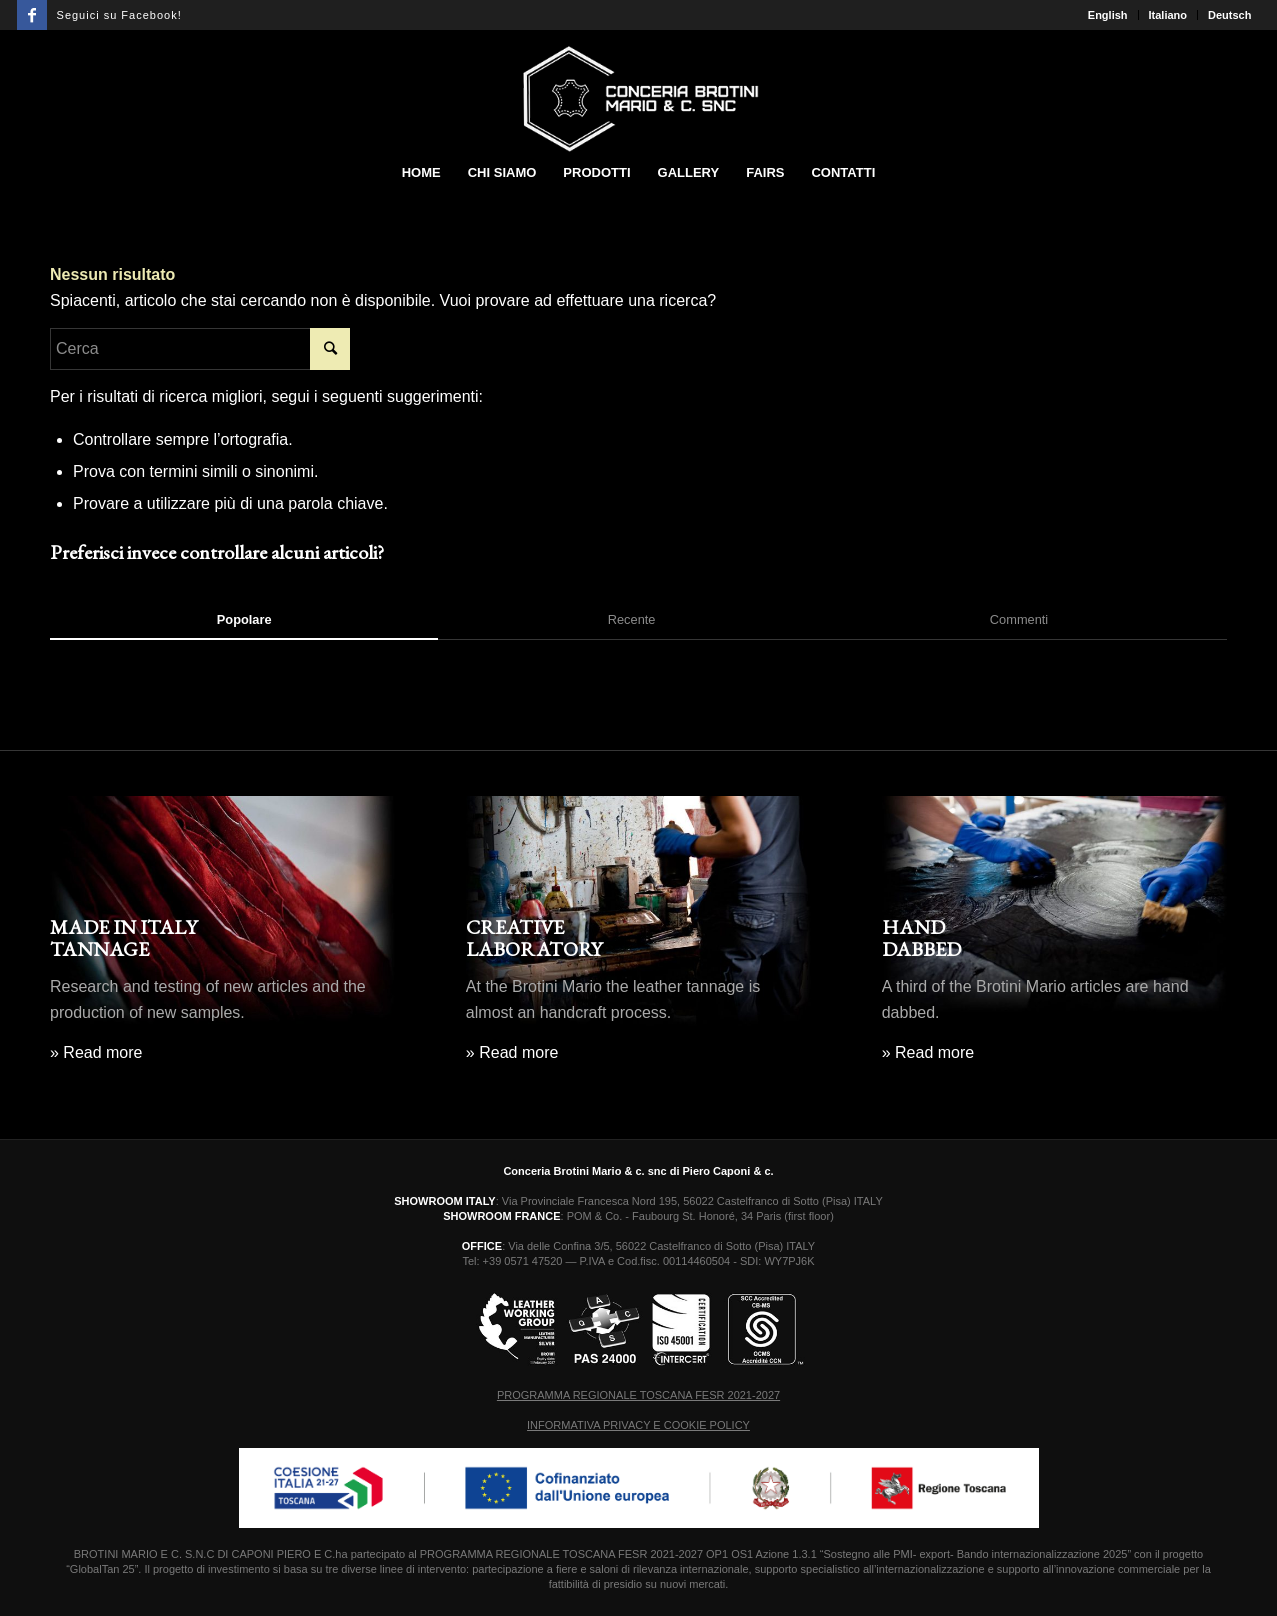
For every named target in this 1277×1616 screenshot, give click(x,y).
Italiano (1168, 15)
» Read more (96, 1052)
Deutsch (1229, 15)
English (1108, 15)
